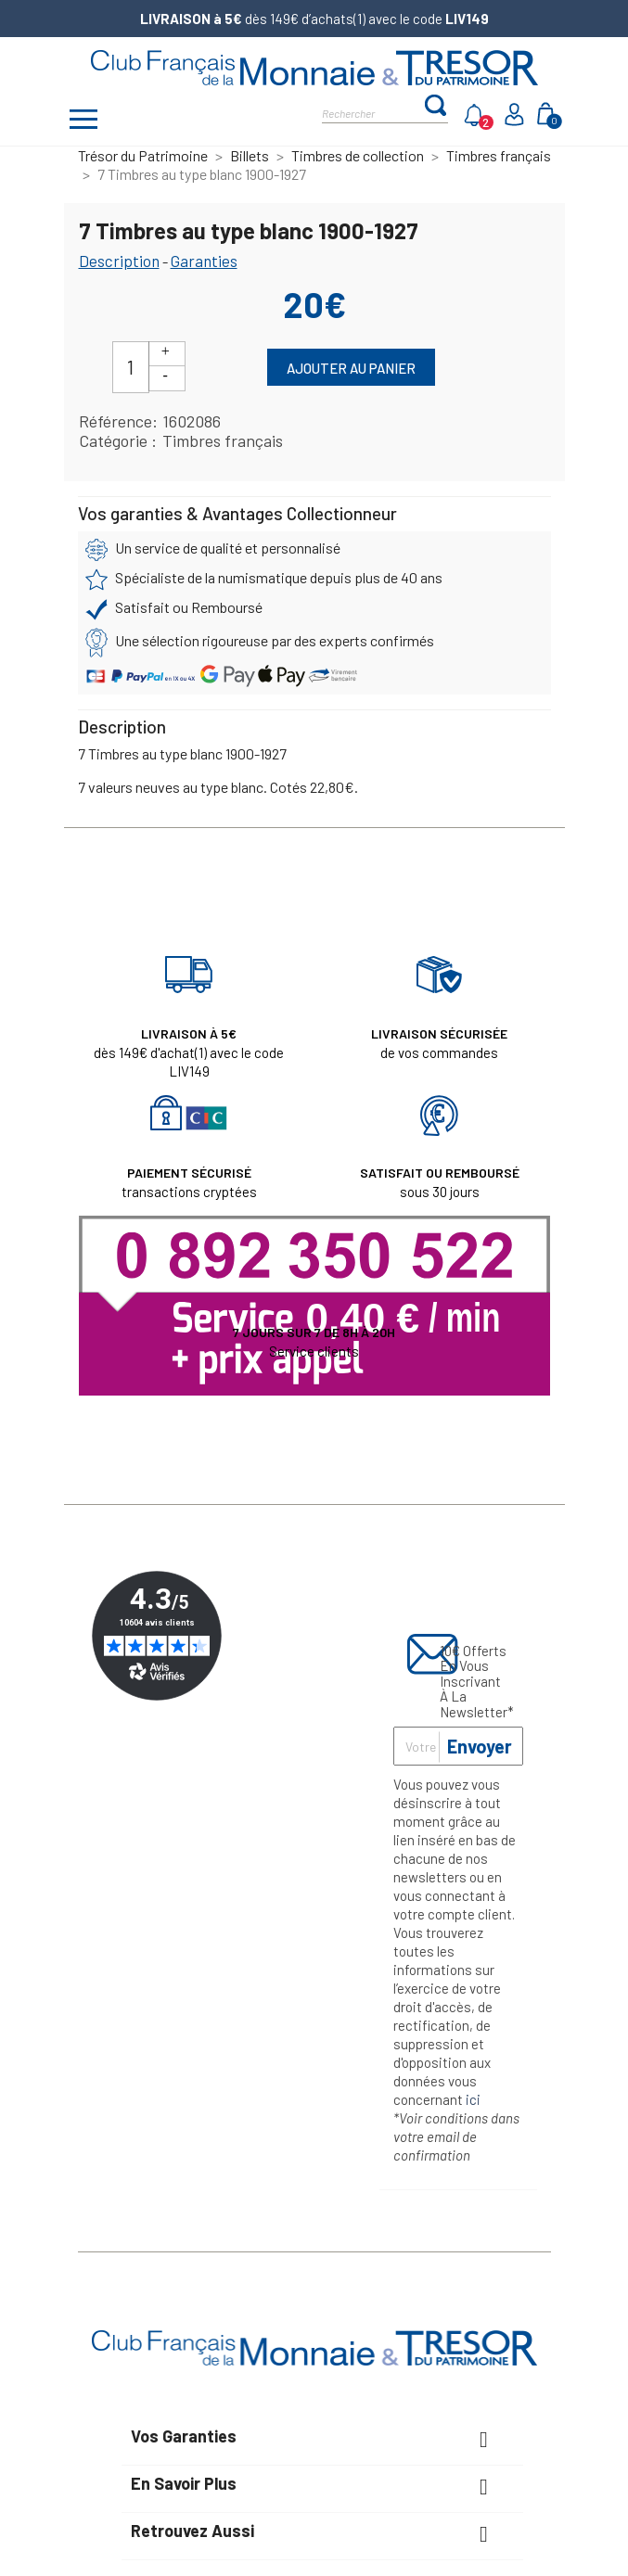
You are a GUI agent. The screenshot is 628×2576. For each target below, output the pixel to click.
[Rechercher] (372, 111)
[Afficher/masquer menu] (84, 121)
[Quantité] (130, 367)
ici (473, 2099)
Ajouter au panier (351, 368)
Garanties (204, 260)
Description (119, 260)
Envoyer (479, 1746)
